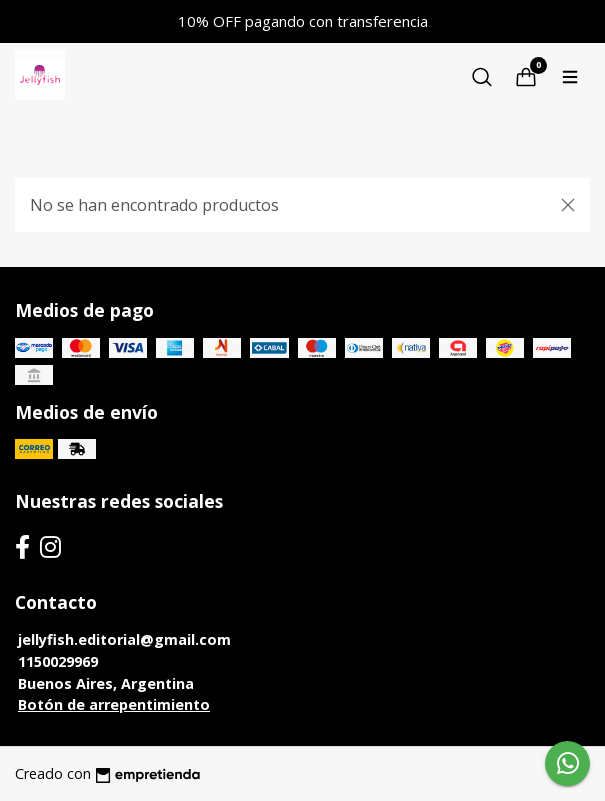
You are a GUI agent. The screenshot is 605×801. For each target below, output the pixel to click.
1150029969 (58, 661)
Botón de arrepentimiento (114, 704)
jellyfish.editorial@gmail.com (124, 639)
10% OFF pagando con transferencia (303, 21)
